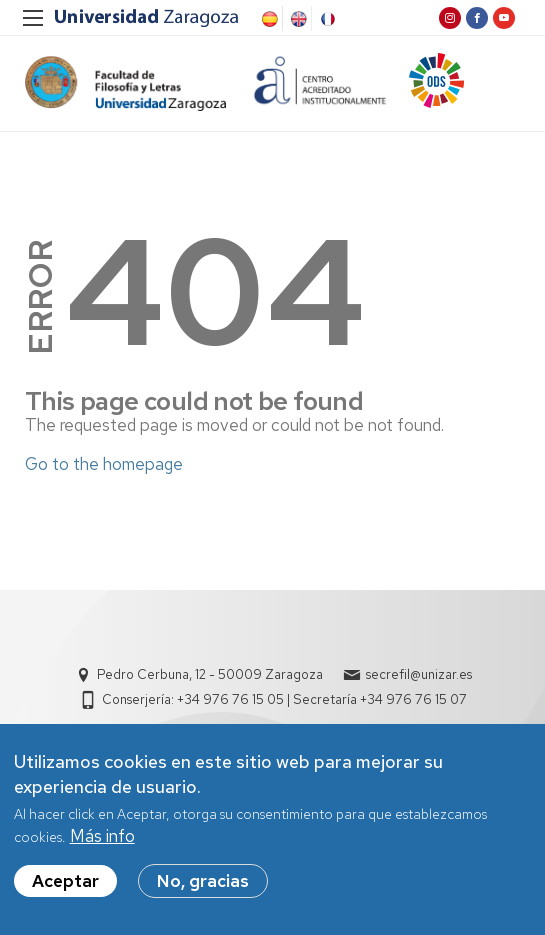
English (297, 19)
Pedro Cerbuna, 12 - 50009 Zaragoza (210, 674)
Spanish (268, 19)
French (326, 19)
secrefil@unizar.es (419, 674)
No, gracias (203, 888)
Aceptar (65, 888)
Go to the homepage (104, 464)
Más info (102, 842)
